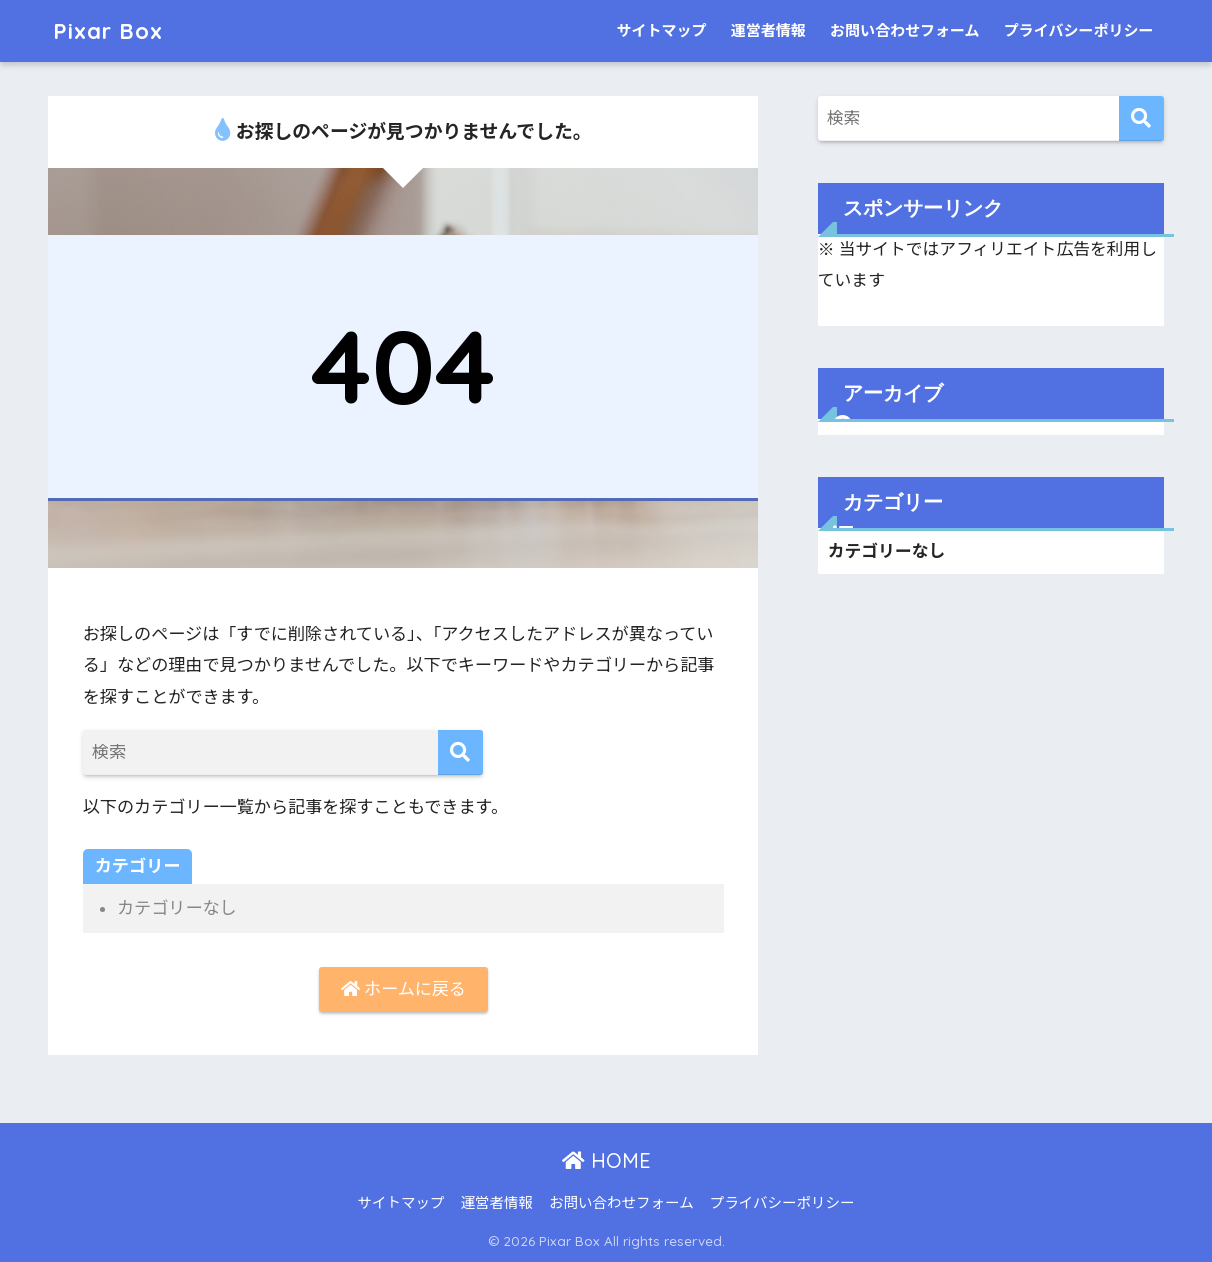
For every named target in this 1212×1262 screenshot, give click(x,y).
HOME (606, 1160)
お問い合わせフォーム (905, 31)
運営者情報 (768, 31)
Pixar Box (110, 30)
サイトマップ (661, 31)
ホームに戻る (403, 989)
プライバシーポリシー (1079, 31)
